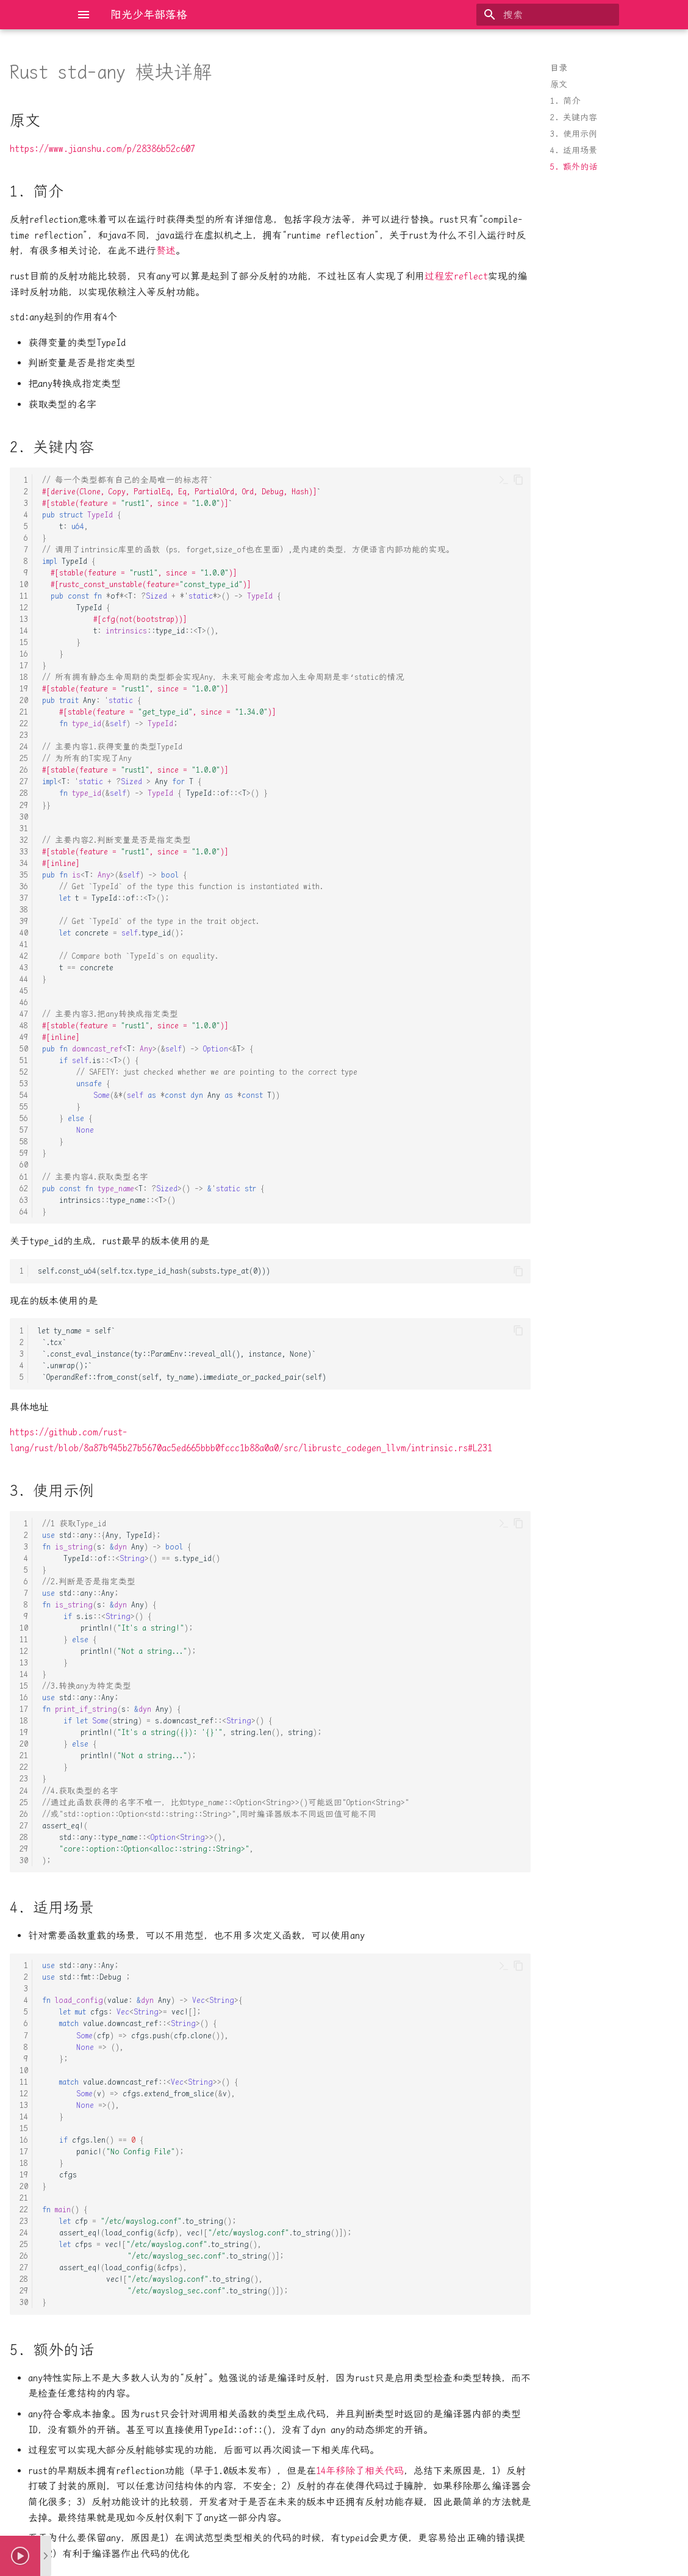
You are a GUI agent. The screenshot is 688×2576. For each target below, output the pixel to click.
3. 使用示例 (573, 134)
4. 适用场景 (573, 150)
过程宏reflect (456, 276)
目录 (558, 68)
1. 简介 (565, 101)
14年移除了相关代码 (360, 2471)
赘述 (166, 250)
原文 (558, 84)
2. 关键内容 (573, 117)
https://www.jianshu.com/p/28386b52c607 (102, 148)
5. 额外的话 (573, 166)
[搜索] (547, 15)
